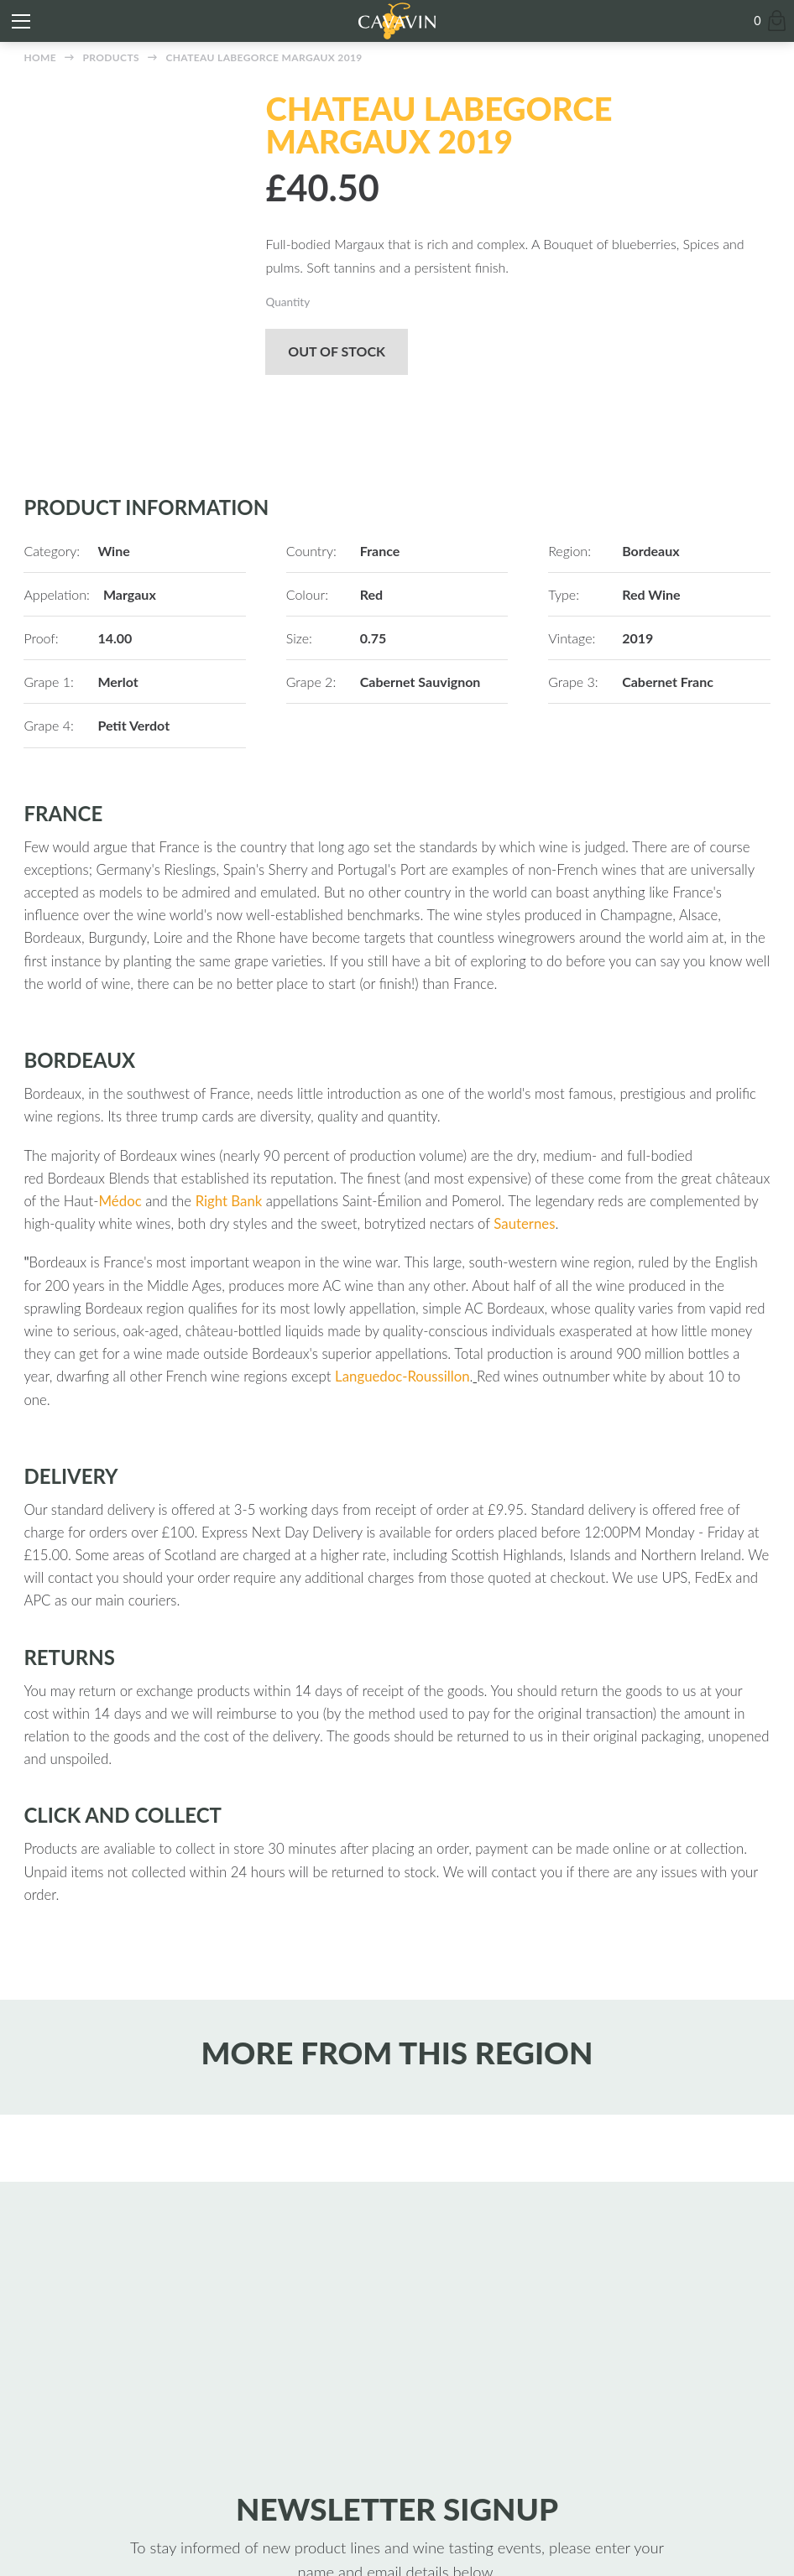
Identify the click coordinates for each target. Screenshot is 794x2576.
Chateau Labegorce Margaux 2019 (263, 57)
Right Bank (229, 1201)
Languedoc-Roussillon (402, 1376)
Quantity (287, 302)
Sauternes (524, 1223)
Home (40, 57)
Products (111, 57)
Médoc (120, 1201)
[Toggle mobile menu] (21, 21)
